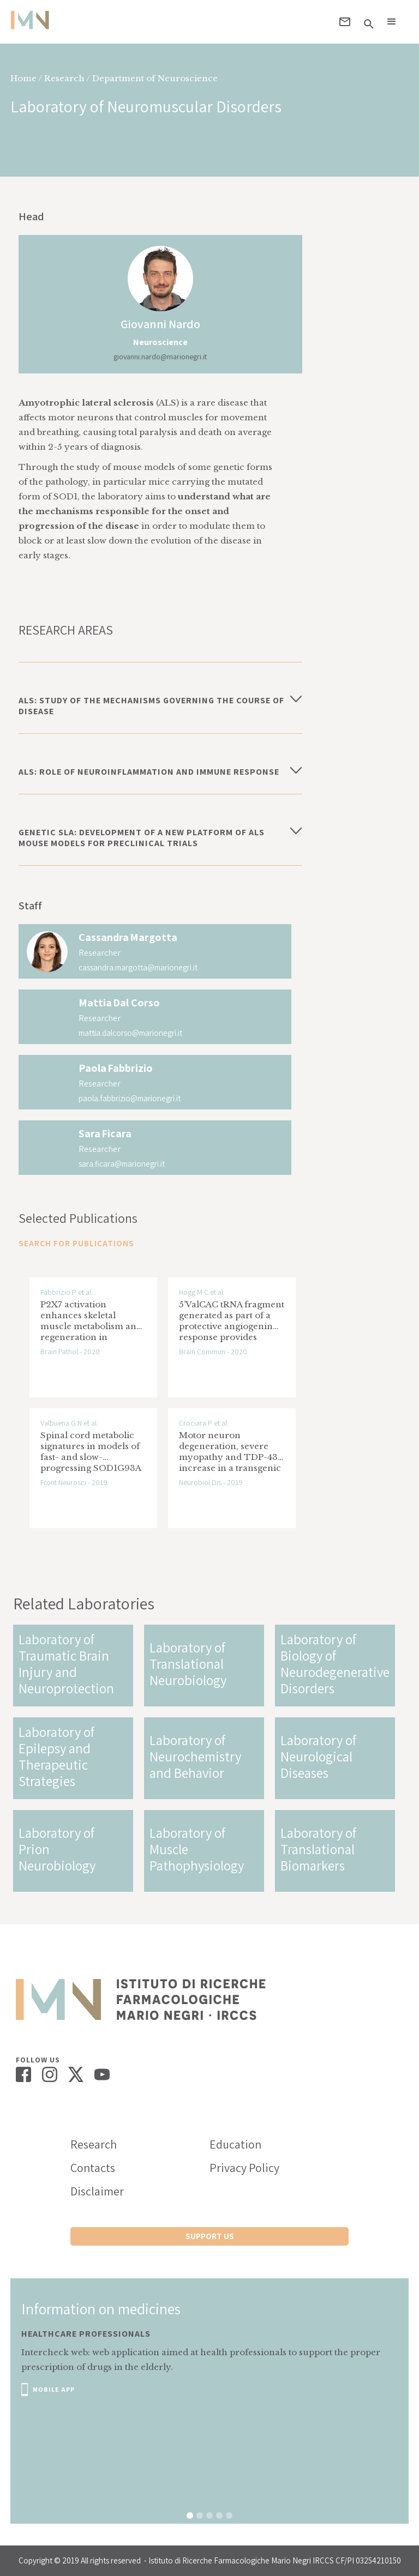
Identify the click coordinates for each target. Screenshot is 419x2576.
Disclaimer (97, 2191)
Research (93, 2144)
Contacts (92, 2167)
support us (209, 2236)
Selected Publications (78, 1218)
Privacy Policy (244, 2167)
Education (235, 2144)
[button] (391, 21)
